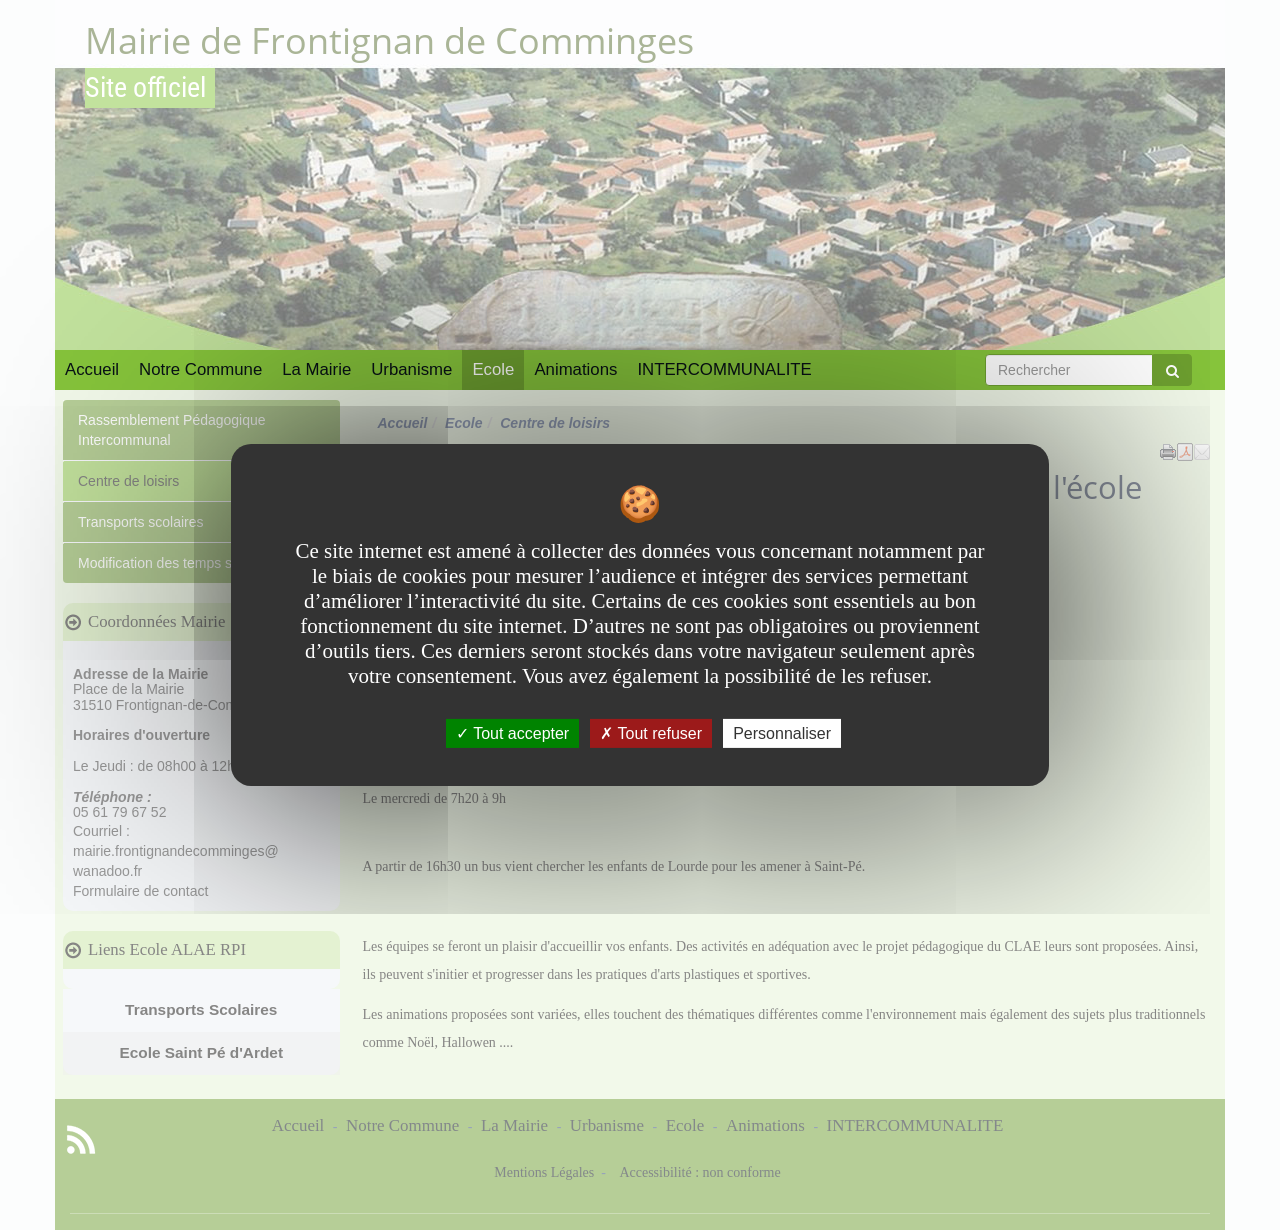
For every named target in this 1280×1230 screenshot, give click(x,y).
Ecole (493, 369)
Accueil (92, 369)
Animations (575, 369)
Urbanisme (411, 369)
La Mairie (316, 369)
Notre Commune (200, 369)
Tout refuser (651, 733)
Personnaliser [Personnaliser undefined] (782, 733)
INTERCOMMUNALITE (724, 369)
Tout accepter (512, 733)
